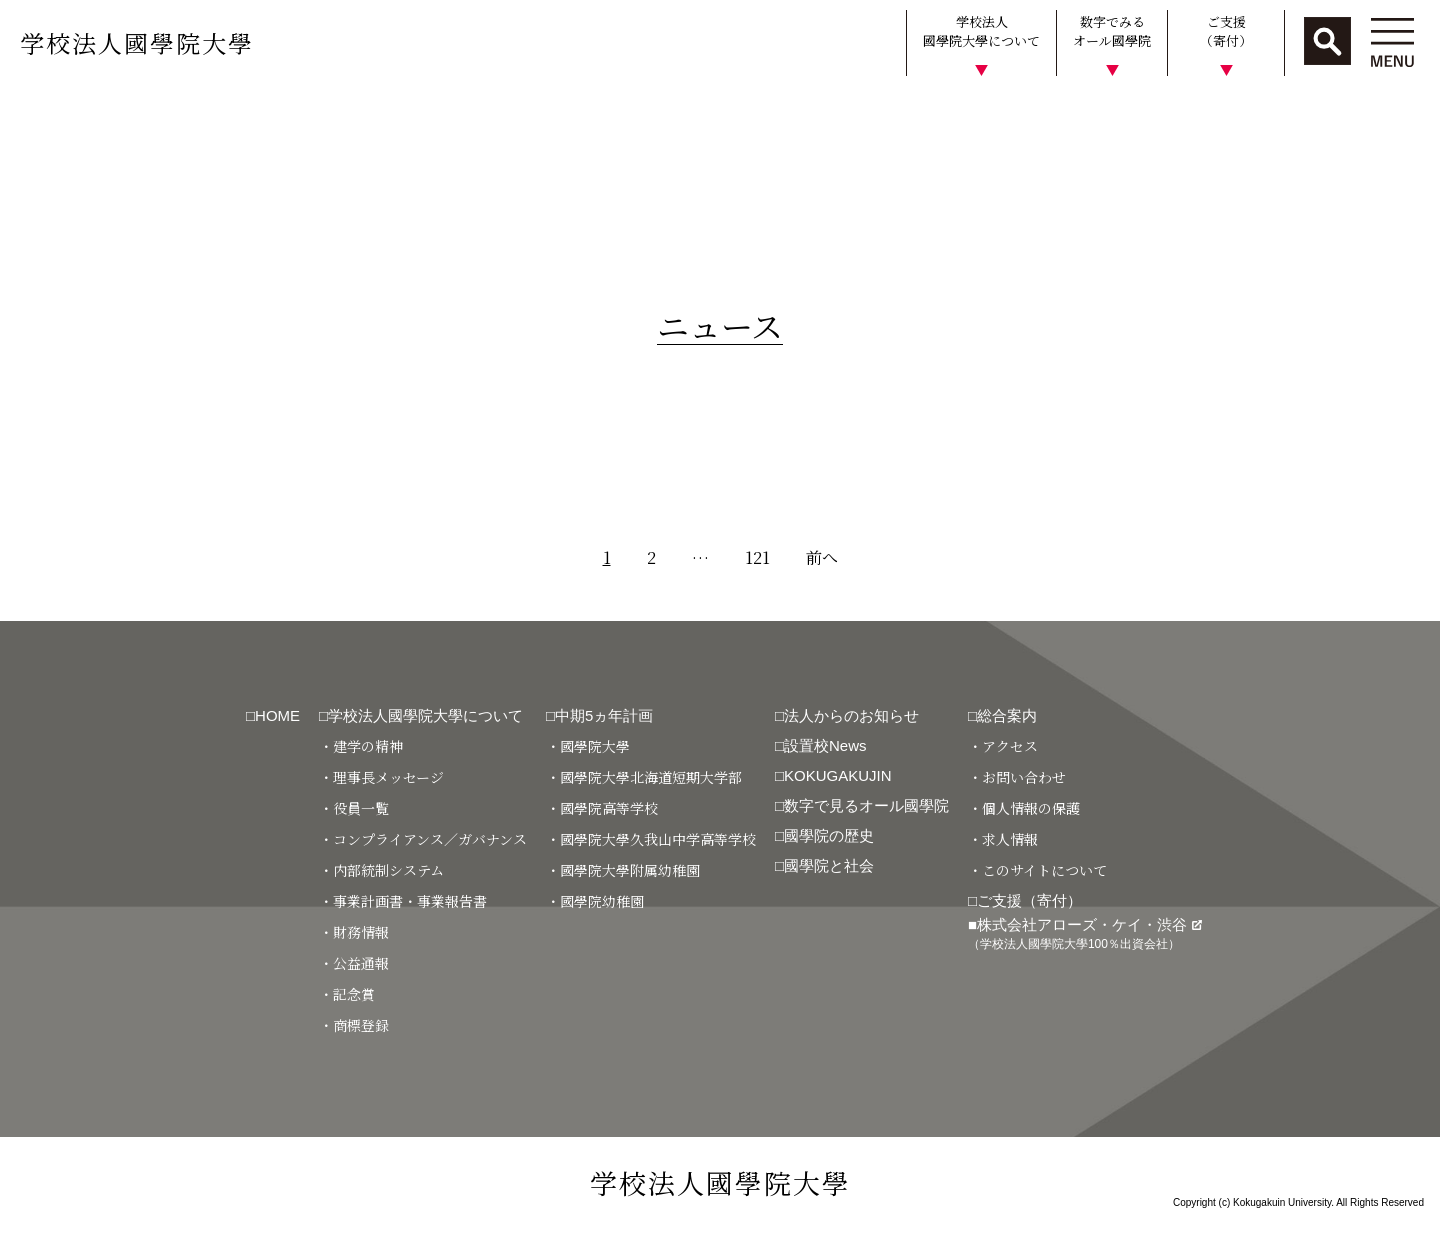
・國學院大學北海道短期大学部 (644, 777)
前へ (822, 557)
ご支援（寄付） (1226, 31)
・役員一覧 (354, 808)
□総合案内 (1002, 715)
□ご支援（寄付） (1025, 900)
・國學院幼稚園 (595, 901)
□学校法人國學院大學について (421, 715)
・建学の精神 (361, 746)
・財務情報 (354, 932)
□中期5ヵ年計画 (599, 715)
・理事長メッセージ (381, 777)
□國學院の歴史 (824, 835)
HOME (32, 113)
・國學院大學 (588, 746)
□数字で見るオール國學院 (862, 805)
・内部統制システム (381, 870)
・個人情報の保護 (1024, 808)
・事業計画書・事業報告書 (403, 901)
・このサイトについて (1037, 870)
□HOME (273, 715)
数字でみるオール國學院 (1112, 31)
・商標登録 (354, 1025)
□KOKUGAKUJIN (833, 775)
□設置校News (821, 745)
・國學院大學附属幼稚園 (623, 870)
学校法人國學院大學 (137, 42)
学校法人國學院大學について (981, 31)
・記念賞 (347, 994)
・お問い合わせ (1017, 777)
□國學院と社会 (824, 865)
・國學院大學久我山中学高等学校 (651, 839)
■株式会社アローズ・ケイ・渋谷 (1085, 933)
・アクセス (1003, 746)
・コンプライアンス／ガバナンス (423, 839)
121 (757, 557)
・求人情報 (1003, 839)
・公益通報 (354, 963)
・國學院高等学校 (602, 808)
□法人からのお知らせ (847, 715)
